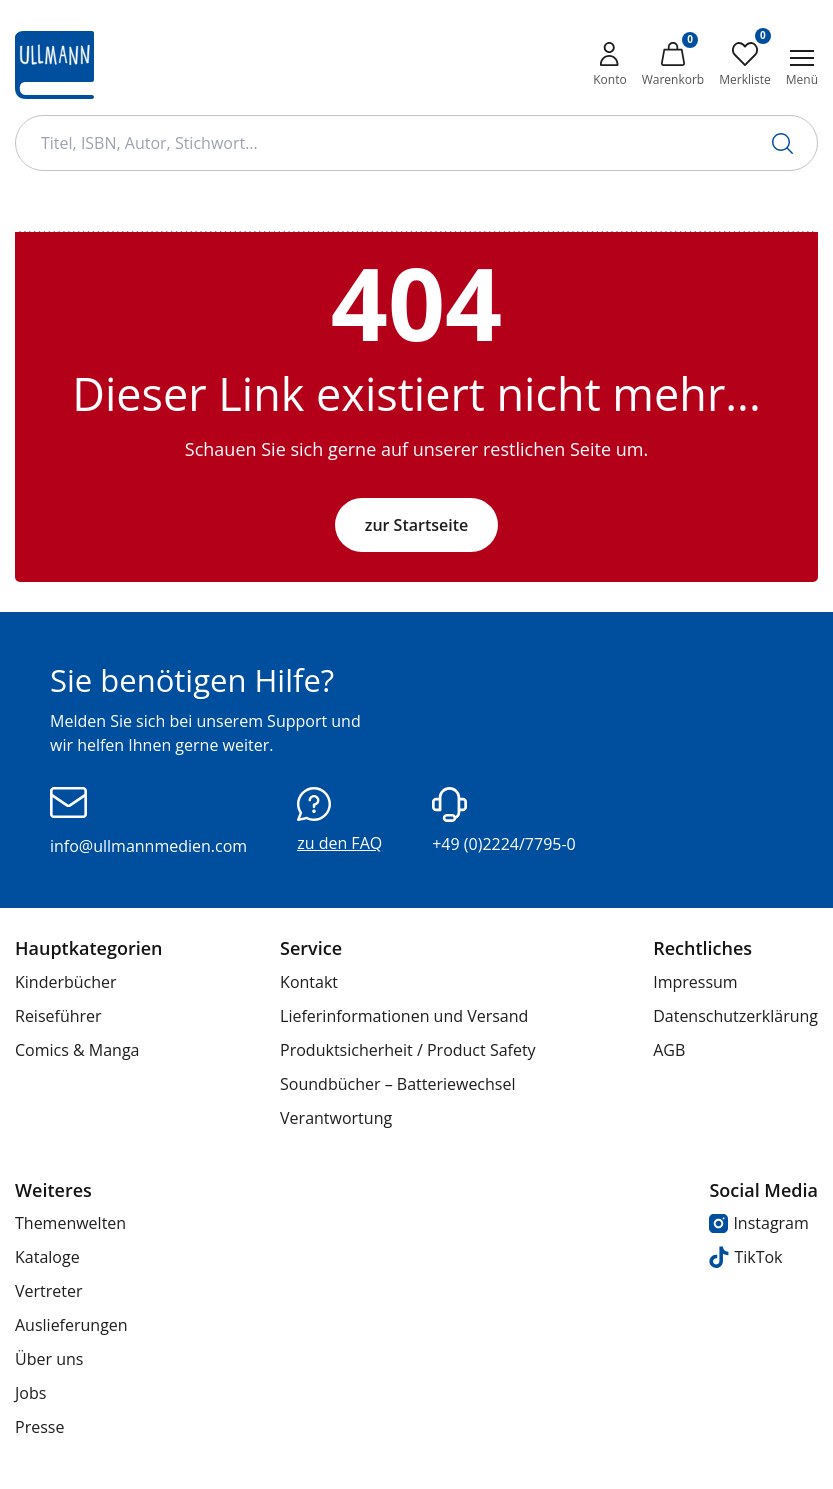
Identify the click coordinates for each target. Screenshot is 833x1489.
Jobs (30, 1393)
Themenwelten (70, 1223)
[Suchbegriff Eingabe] (416, 143)
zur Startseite (417, 525)
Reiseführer (58, 1016)
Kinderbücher (66, 982)
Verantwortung (336, 1118)
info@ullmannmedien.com (148, 822)
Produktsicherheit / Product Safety (408, 1050)
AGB (669, 1050)
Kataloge (47, 1257)
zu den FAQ (339, 820)
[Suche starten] (782, 143)
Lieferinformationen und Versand (404, 1016)
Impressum (695, 982)
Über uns (49, 1359)
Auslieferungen (71, 1325)
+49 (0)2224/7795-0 (504, 821)
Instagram (758, 1223)
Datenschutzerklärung (735, 1016)
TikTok (745, 1257)
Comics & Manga (77, 1050)
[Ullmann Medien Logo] (54, 65)
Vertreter (49, 1291)
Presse (39, 1427)
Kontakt (309, 982)
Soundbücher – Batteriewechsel (397, 1084)
